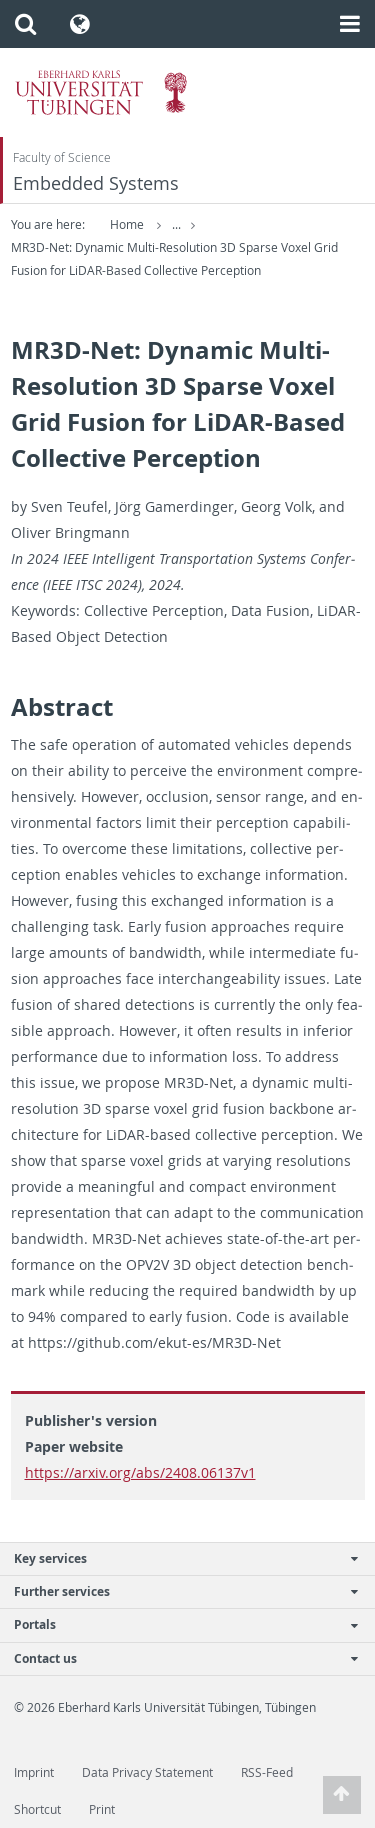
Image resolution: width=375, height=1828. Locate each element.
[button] (25, 24)
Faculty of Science (62, 157)
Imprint (34, 1772)
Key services (177, 1558)
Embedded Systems (96, 183)
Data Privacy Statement (147, 1772)
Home (127, 224)
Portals (177, 1624)
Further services (177, 1591)
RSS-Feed (267, 1772)
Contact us (177, 1658)
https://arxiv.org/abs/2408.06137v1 (140, 1472)
